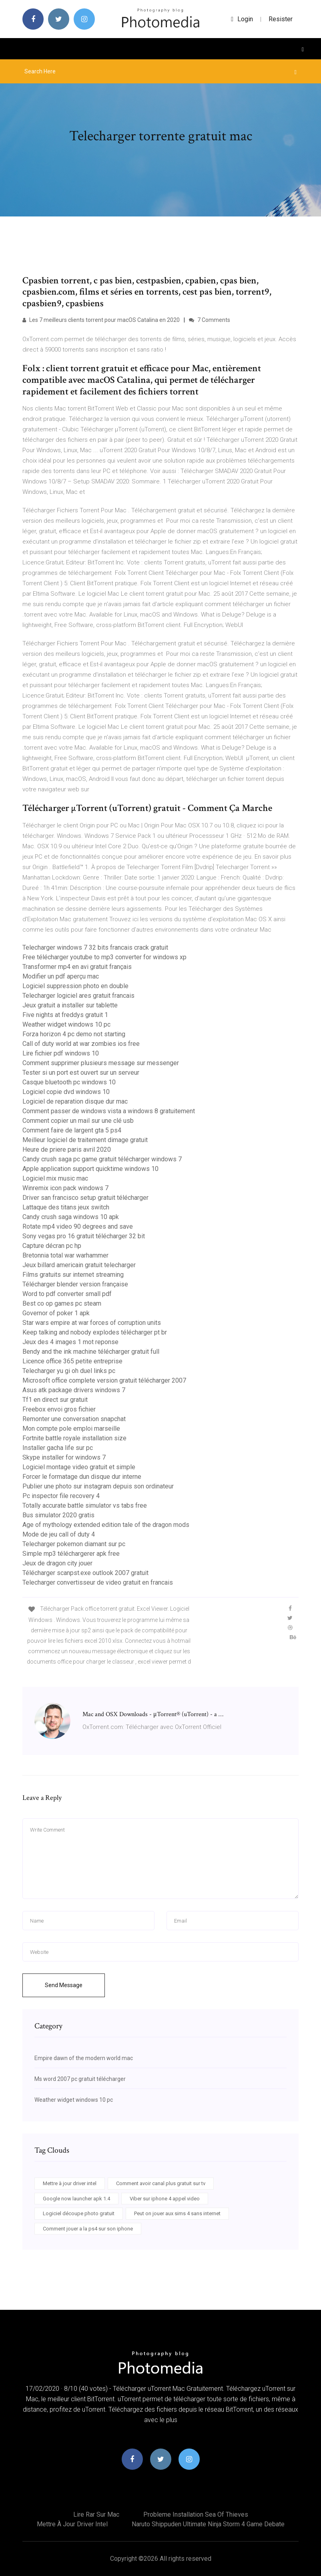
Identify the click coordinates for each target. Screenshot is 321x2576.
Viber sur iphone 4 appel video (165, 2199)
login (242, 19)
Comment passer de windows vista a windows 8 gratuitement (108, 1111)
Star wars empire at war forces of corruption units (91, 1322)
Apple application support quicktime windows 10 (90, 1169)
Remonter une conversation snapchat (74, 1419)
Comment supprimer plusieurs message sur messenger (100, 1063)
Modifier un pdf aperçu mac (60, 976)
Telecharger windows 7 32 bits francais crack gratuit (95, 947)
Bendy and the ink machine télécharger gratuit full (90, 1351)
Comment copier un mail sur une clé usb (78, 1120)
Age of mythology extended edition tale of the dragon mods (105, 1525)
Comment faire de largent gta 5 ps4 (71, 1130)
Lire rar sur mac (96, 2514)
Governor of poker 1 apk (56, 1313)
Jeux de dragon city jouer (57, 1563)
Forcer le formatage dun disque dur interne (81, 1476)
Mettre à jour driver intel (69, 2183)
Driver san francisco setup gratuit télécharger (85, 1197)
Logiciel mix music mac (55, 1178)
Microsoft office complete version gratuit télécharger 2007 (104, 1380)
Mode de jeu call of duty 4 (58, 1534)
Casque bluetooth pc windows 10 (69, 1082)
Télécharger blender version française (75, 1284)
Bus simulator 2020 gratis (58, 1515)
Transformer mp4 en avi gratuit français (77, 967)
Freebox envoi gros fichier (59, 1409)
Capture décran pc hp (51, 1246)
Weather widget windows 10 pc (66, 1024)
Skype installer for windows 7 (64, 1457)
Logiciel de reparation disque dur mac (75, 1101)
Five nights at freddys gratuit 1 (65, 1015)
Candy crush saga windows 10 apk (70, 1217)
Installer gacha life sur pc (57, 1448)
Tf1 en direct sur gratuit (55, 1399)
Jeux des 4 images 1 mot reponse (70, 1342)
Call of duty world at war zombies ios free (81, 1043)
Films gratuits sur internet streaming (73, 1274)
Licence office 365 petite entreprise (72, 1361)
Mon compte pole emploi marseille (71, 1428)
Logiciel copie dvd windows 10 (66, 1092)
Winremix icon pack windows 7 (65, 1188)
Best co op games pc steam (61, 1303)
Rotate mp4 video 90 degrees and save (77, 1226)
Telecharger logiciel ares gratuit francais (78, 995)
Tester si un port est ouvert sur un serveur (80, 1072)
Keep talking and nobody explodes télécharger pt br (94, 1332)
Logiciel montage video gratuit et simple (78, 1467)
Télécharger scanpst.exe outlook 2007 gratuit (85, 1573)
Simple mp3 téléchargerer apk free (71, 1553)
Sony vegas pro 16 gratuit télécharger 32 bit (83, 1236)
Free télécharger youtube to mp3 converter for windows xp (104, 957)
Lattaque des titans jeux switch (65, 1207)
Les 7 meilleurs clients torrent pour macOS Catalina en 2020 (101, 320)
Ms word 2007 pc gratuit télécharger (80, 2079)
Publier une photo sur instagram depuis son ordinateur (98, 1486)
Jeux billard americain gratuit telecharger (79, 1265)
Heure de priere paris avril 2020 (66, 1149)
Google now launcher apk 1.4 (76, 2199)
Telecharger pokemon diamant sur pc (73, 1544)
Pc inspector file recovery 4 (61, 1496)
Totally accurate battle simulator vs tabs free (84, 1505)
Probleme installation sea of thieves (195, 2514)
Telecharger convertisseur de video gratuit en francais (97, 1582)
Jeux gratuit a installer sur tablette (70, 1005)
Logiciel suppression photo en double (75, 986)
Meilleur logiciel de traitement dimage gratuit (85, 1140)
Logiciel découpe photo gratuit (78, 2213)
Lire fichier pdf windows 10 (60, 1053)
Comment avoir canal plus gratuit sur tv (160, 2183)
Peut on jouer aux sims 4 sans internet (177, 2213)
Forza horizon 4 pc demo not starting (73, 1034)
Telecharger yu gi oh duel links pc (68, 1371)
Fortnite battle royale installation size (74, 1438)
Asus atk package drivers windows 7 (73, 1390)
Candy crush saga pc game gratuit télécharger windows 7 (102, 1159)
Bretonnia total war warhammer (65, 1255)
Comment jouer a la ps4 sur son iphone (88, 2229)
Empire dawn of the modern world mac (83, 2058)
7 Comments (209, 320)
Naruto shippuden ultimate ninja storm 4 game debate (208, 2524)
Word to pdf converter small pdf (67, 1294)
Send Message (63, 1985)
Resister (281, 19)
